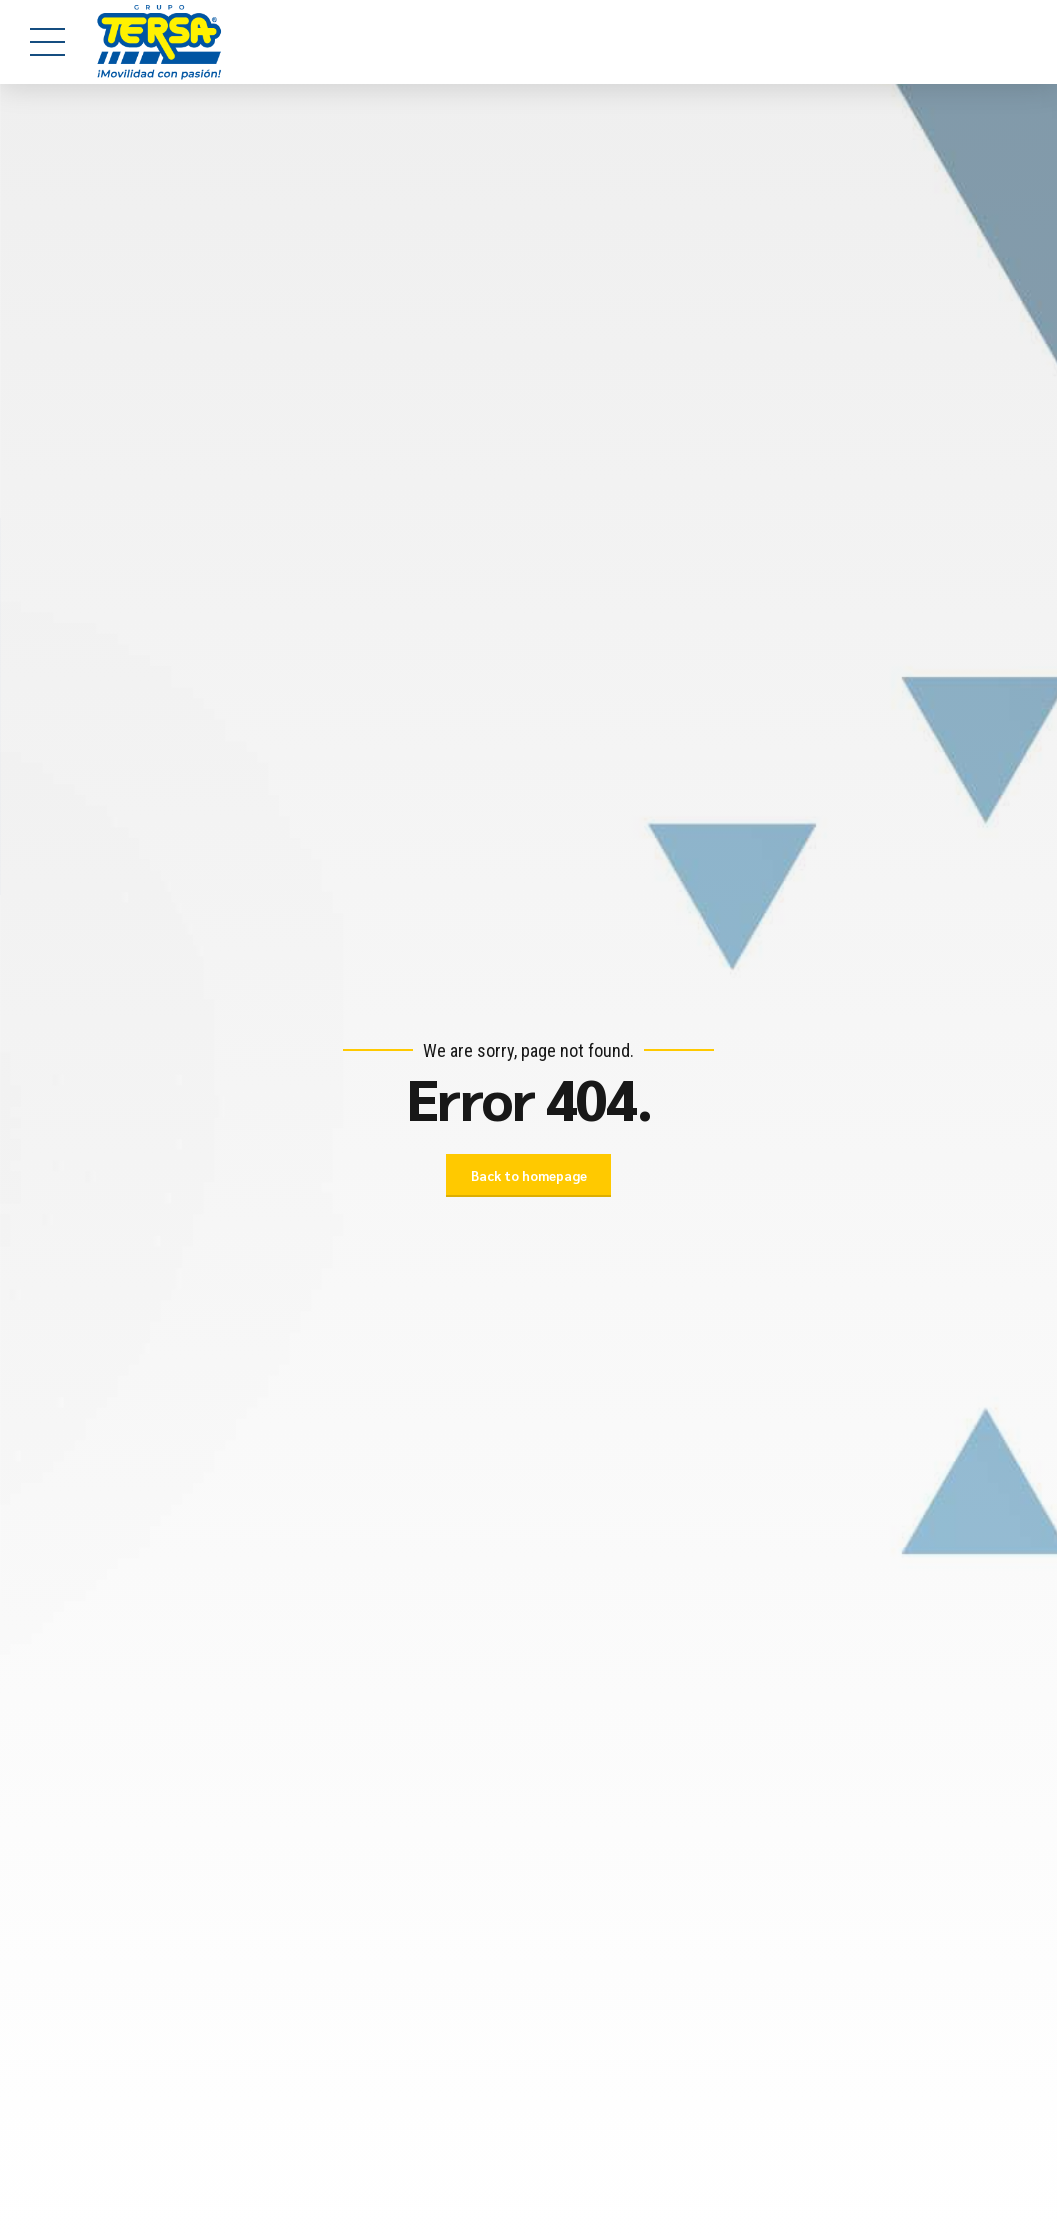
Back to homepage (529, 1176)
